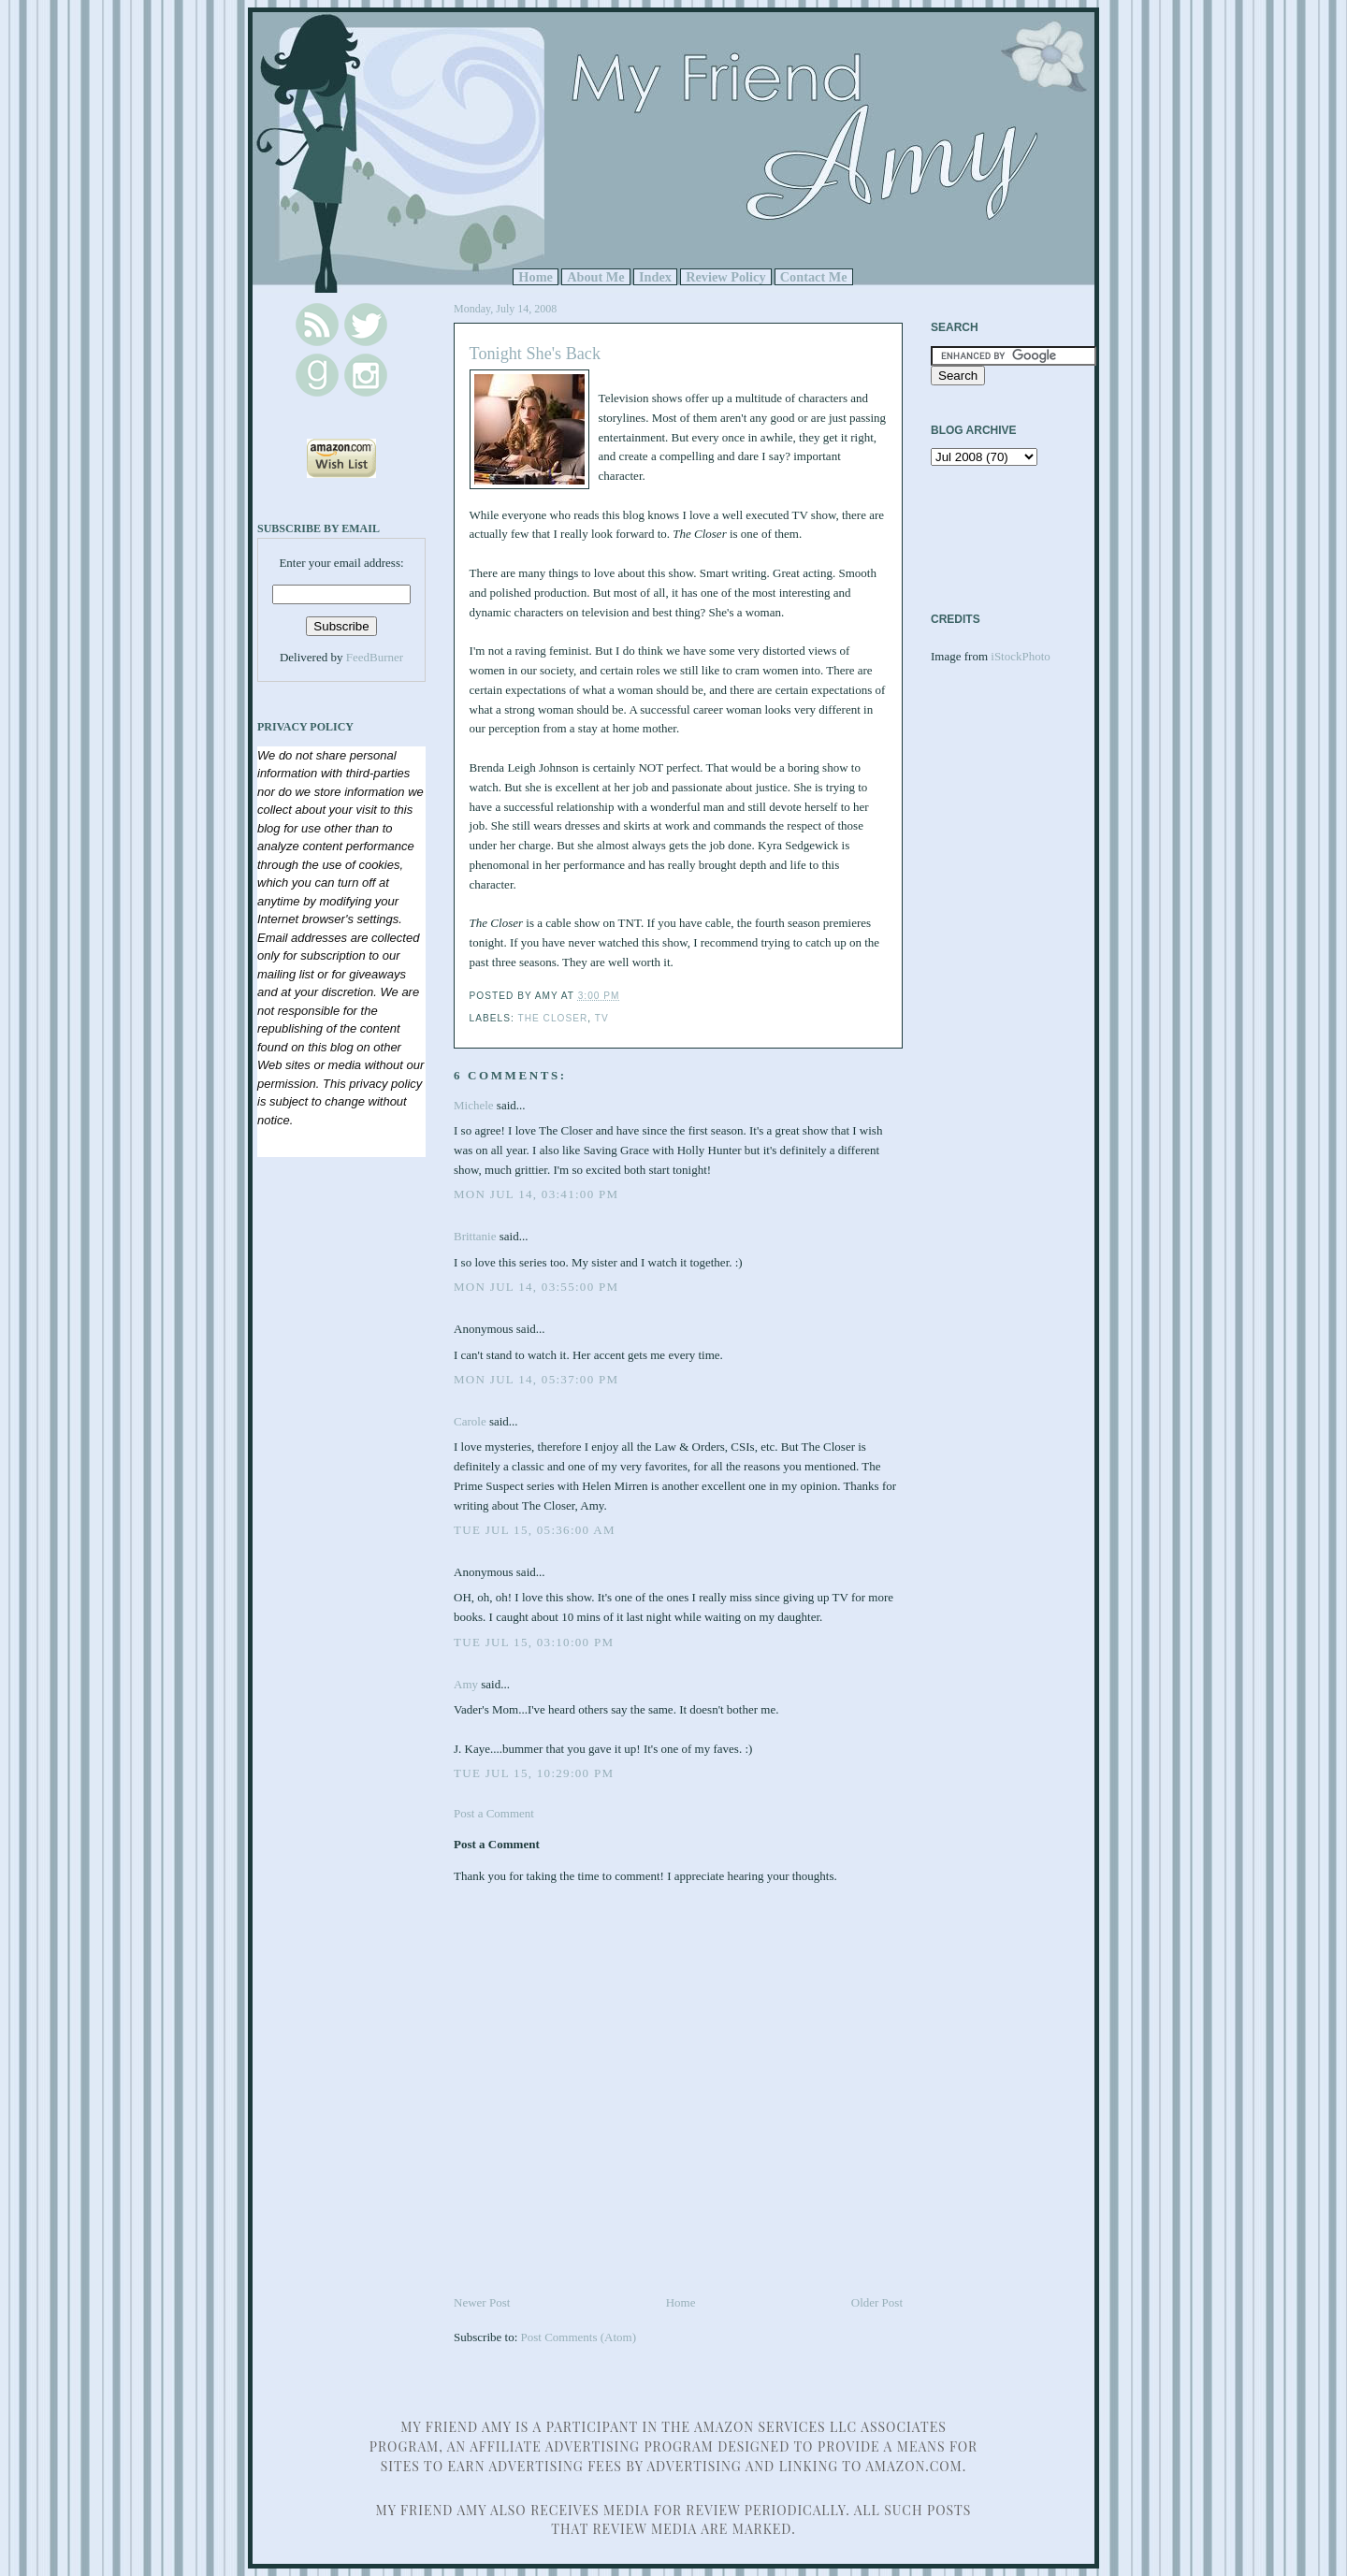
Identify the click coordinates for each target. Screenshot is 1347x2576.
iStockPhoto (1020, 656)
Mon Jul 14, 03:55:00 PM (536, 1287)
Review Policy (725, 276)
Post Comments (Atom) (579, 2337)
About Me (596, 276)
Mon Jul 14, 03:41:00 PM (536, 1194)
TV (602, 1018)
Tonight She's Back (535, 353)
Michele (474, 1105)
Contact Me (813, 276)
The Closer (552, 1018)
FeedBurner (374, 657)
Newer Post (482, 2302)
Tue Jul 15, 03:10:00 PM (534, 1642)
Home (535, 276)
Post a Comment (494, 1813)
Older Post (877, 2302)
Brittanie (475, 1236)
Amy (466, 1684)
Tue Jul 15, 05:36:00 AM (535, 1530)
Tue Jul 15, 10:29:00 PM (534, 1773)
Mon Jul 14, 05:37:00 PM (536, 1379)
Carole (470, 1421)
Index (655, 276)
